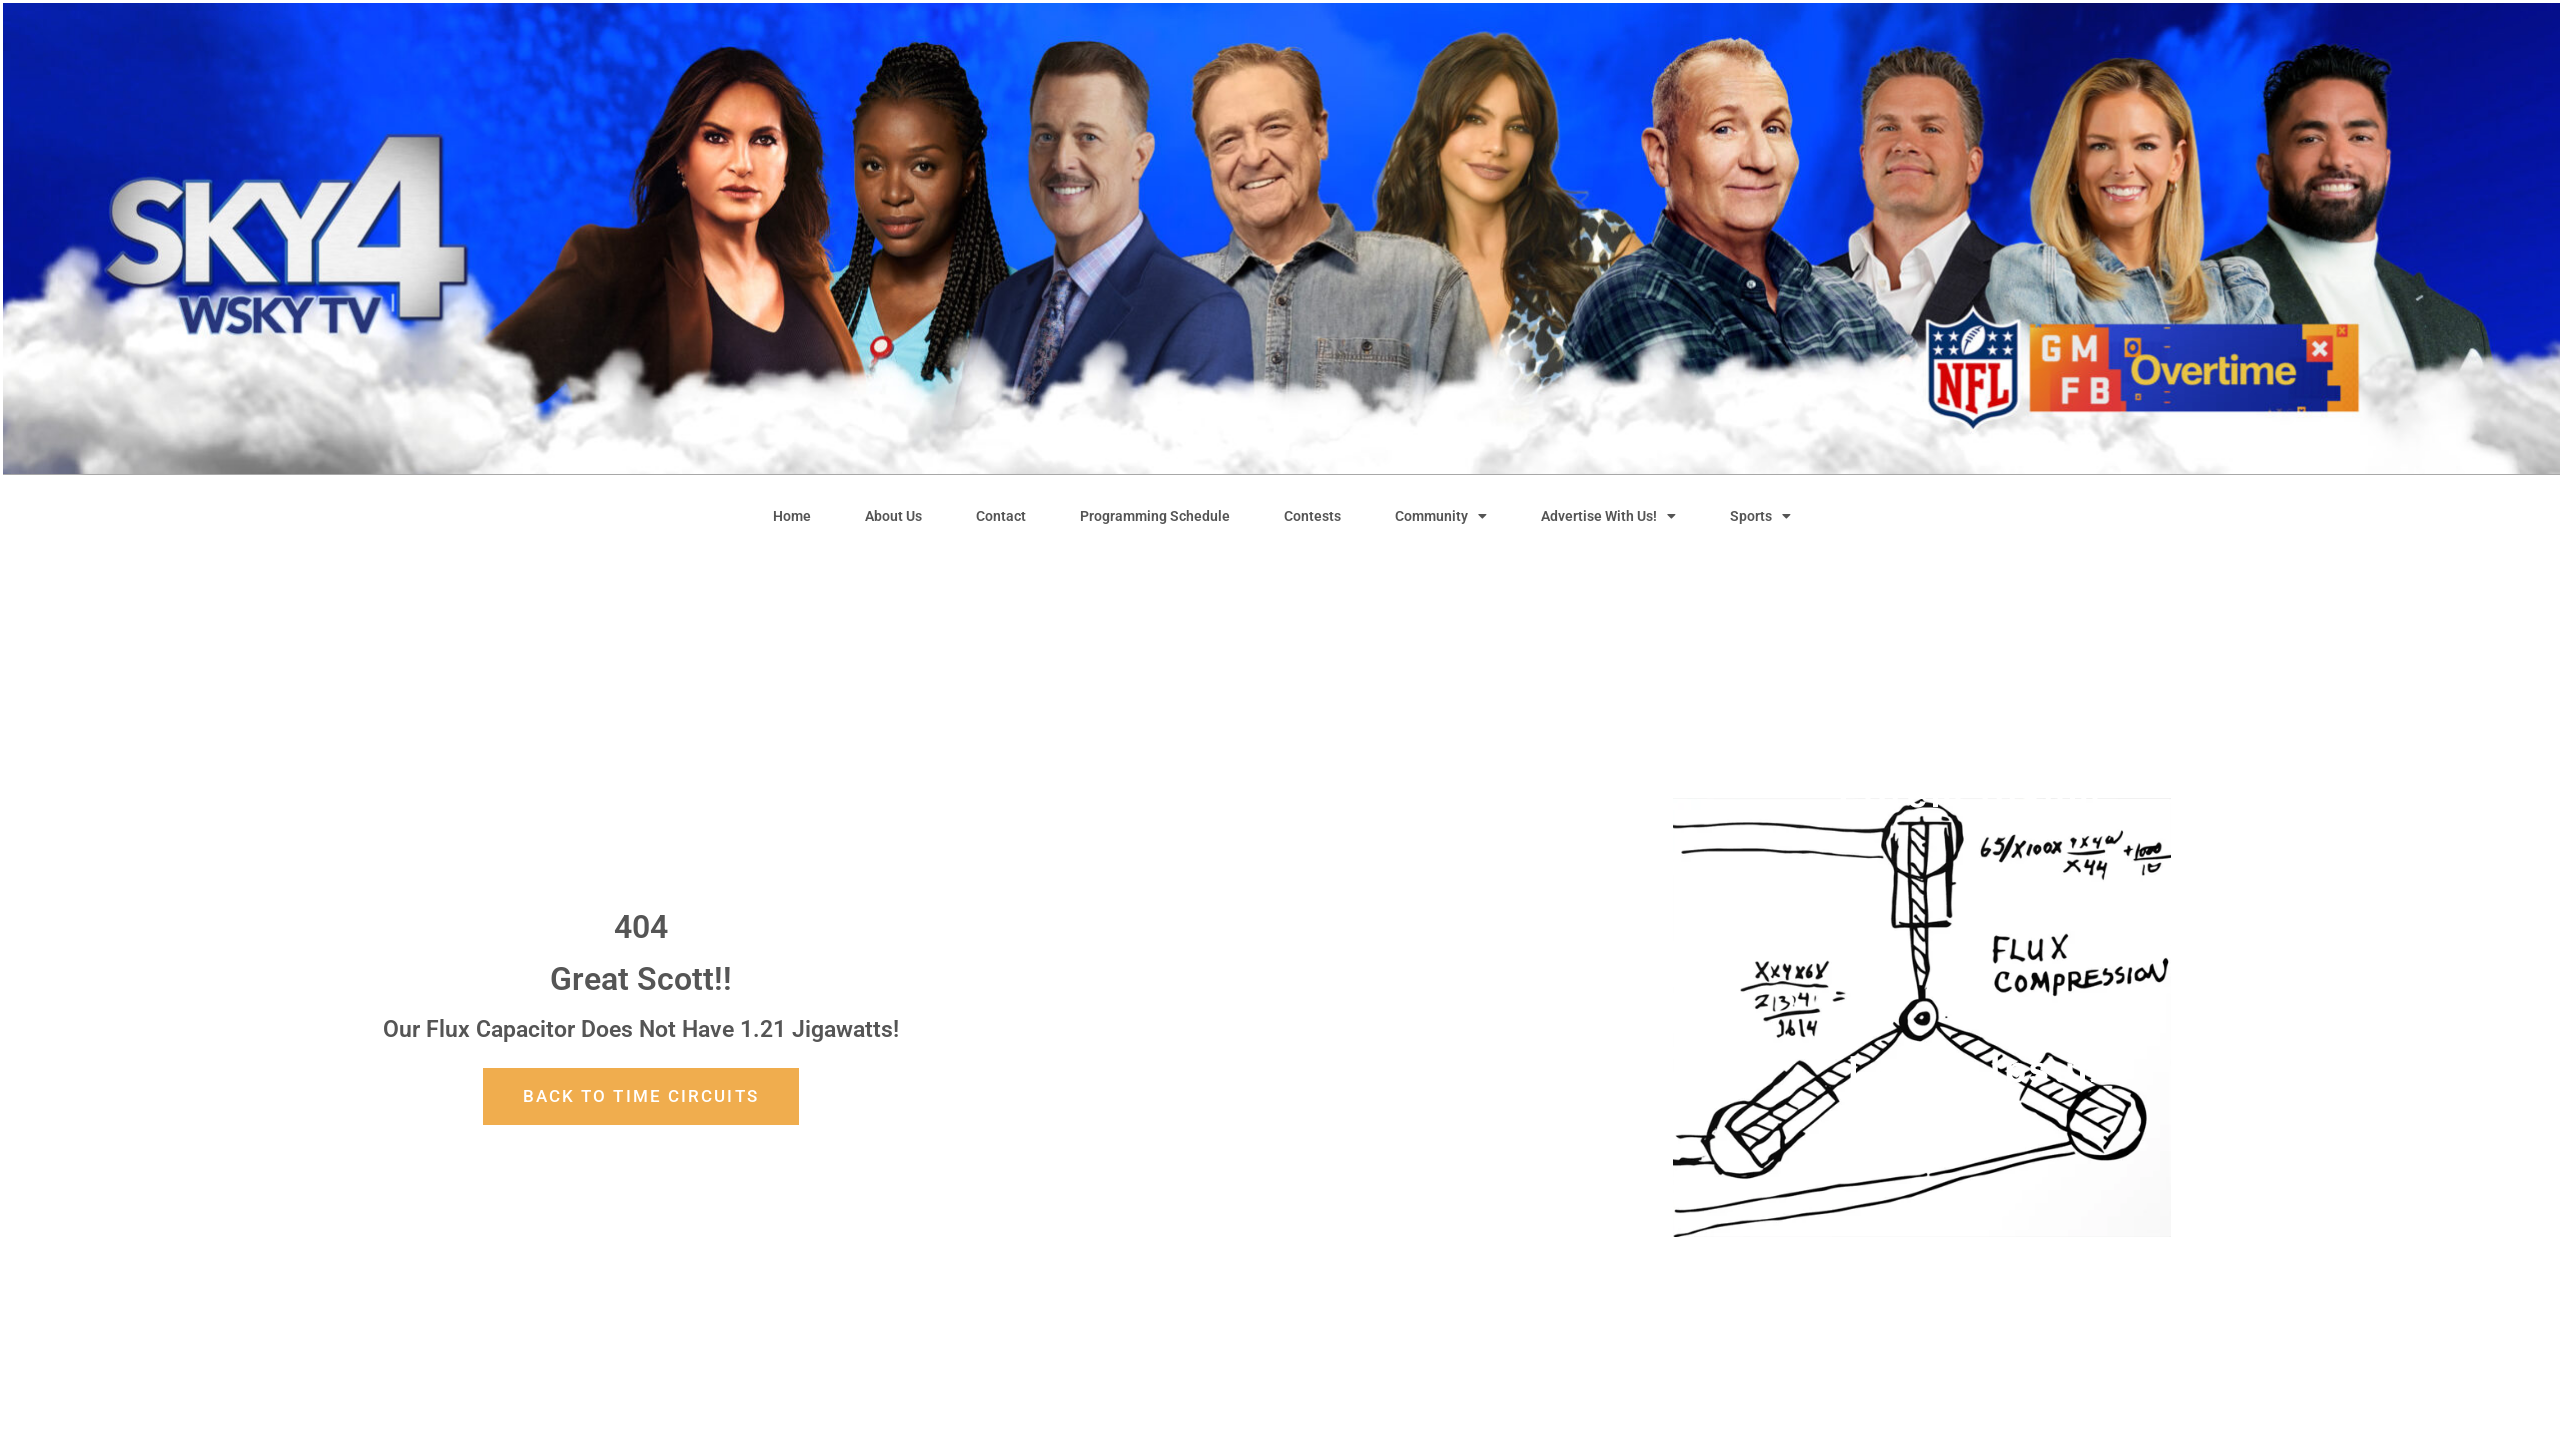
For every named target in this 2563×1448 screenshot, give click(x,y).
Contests (1312, 516)
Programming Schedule (1155, 516)
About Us (893, 516)
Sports (1760, 516)
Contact (1001, 516)
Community (1441, 516)
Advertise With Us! (1608, 516)
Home (792, 516)
